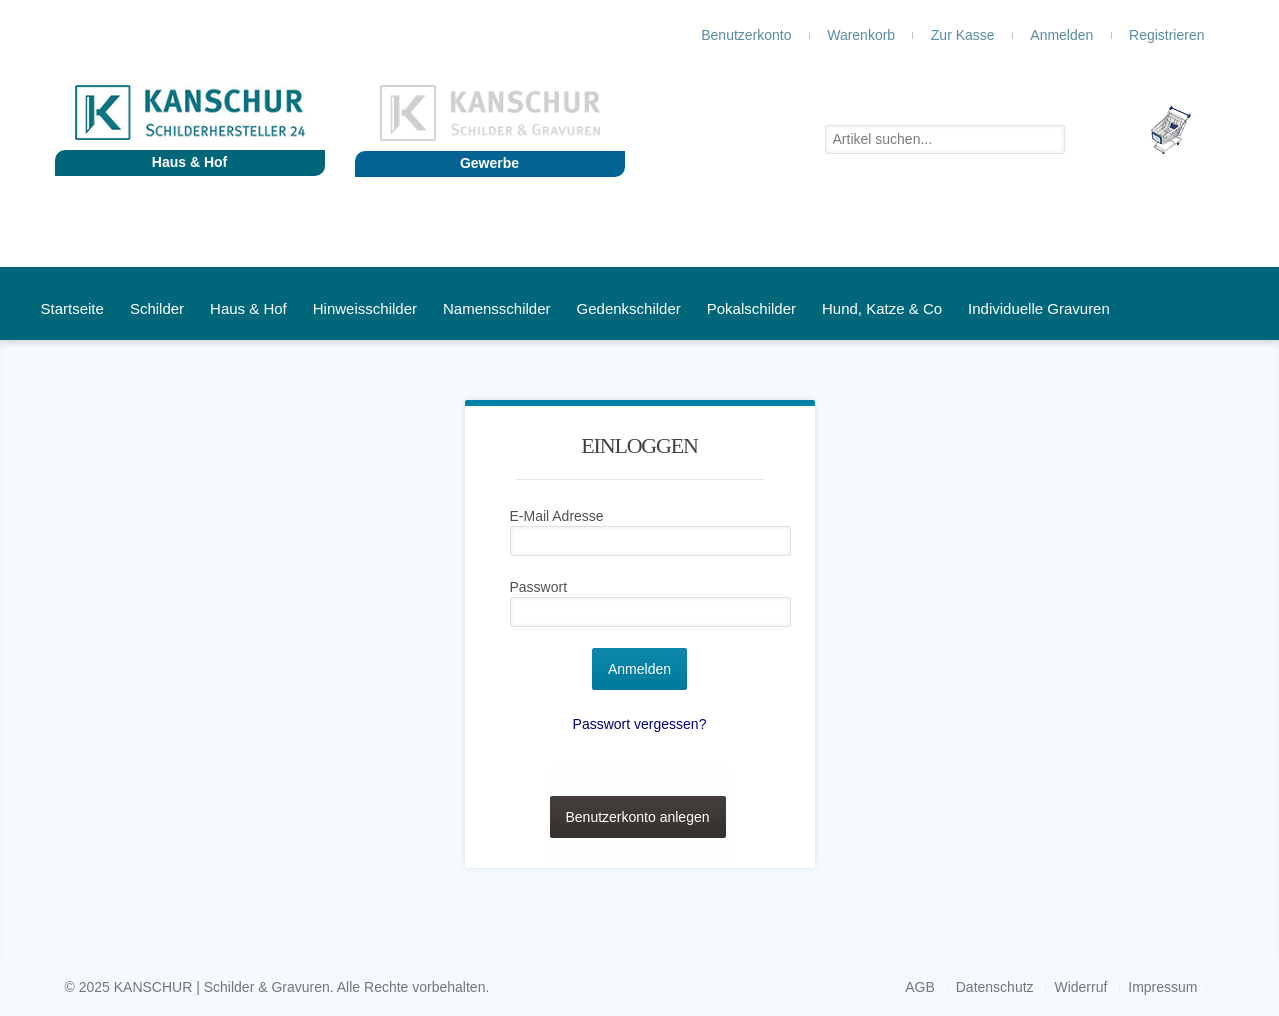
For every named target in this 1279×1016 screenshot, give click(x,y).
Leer (1185, 130)
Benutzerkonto (746, 35)
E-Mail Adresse (557, 516)
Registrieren (1166, 35)
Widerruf (1080, 987)
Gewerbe (489, 163)
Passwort (539, 587)
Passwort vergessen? (640, 724)
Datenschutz (995, 987)
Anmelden (1061, 35)
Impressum (1162, 987)
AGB (920, 987)
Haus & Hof (189, 162)
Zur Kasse (963, 35)
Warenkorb (861, 35)
